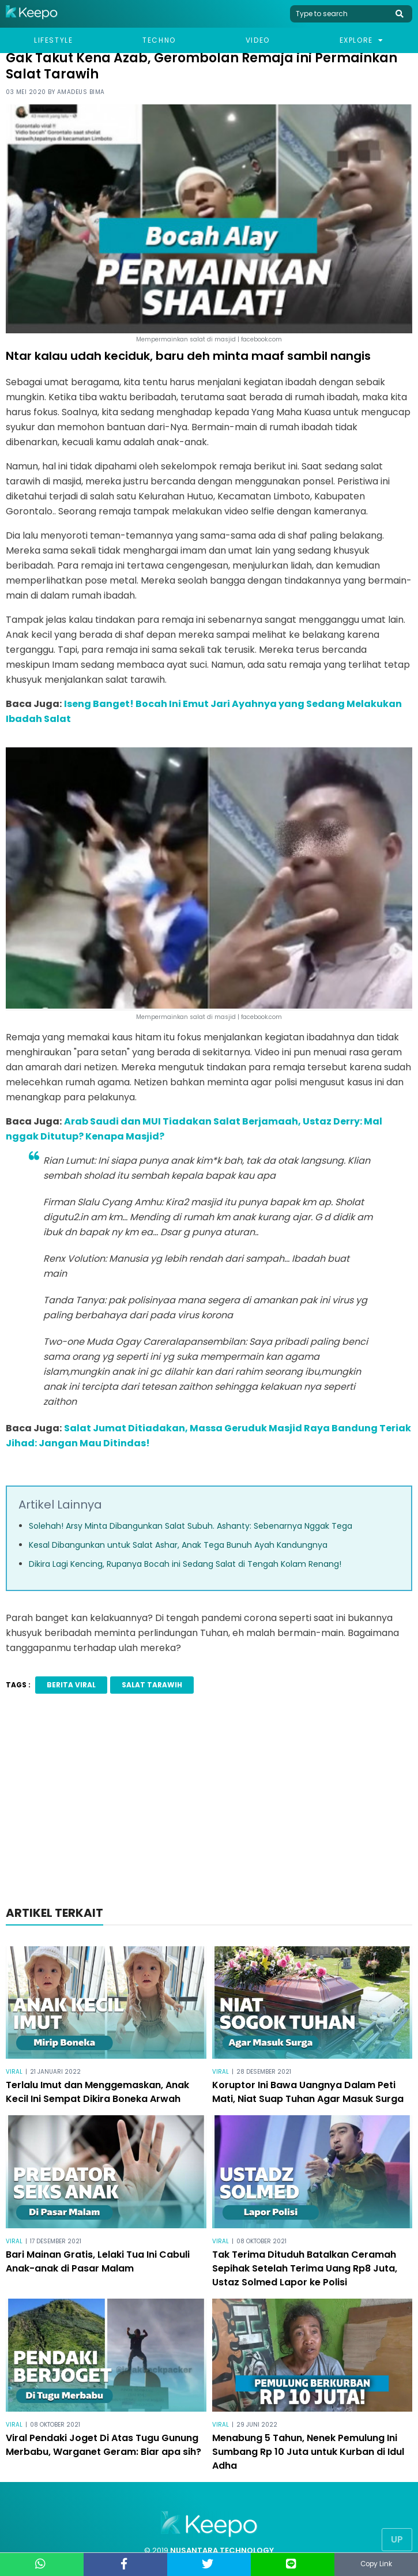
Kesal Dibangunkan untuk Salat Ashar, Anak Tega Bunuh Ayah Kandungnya (178, 1545)
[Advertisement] (209, 1803)
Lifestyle (53, 40)
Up (397, 2539)
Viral (14, 2071)
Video (258, 40)
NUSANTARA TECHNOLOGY (222, 2550)
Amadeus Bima (81, 92)
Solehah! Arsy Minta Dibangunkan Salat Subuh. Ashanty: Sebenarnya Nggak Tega (190, 1526)
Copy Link (376, 2564)
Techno (159, 40)
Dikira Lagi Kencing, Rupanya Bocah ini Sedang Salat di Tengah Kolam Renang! (185, 1564)
